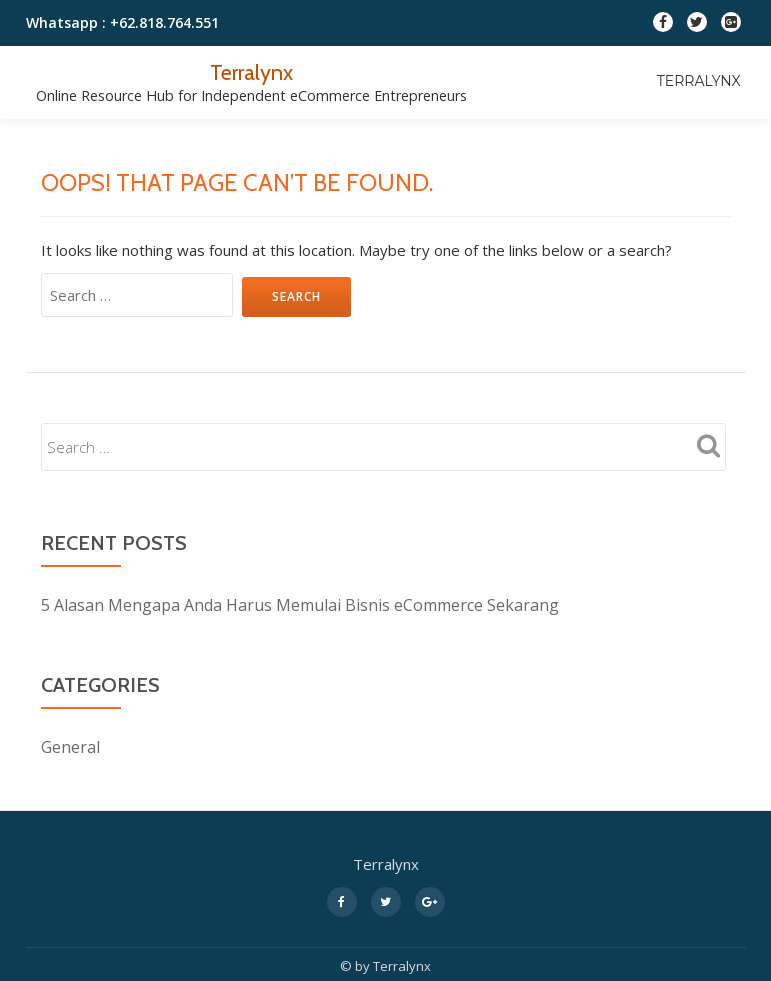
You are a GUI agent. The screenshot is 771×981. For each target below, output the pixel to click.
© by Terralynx (385, 966)
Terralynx (251, 72)
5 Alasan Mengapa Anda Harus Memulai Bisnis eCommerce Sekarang (300, 605)
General (70, 747)
